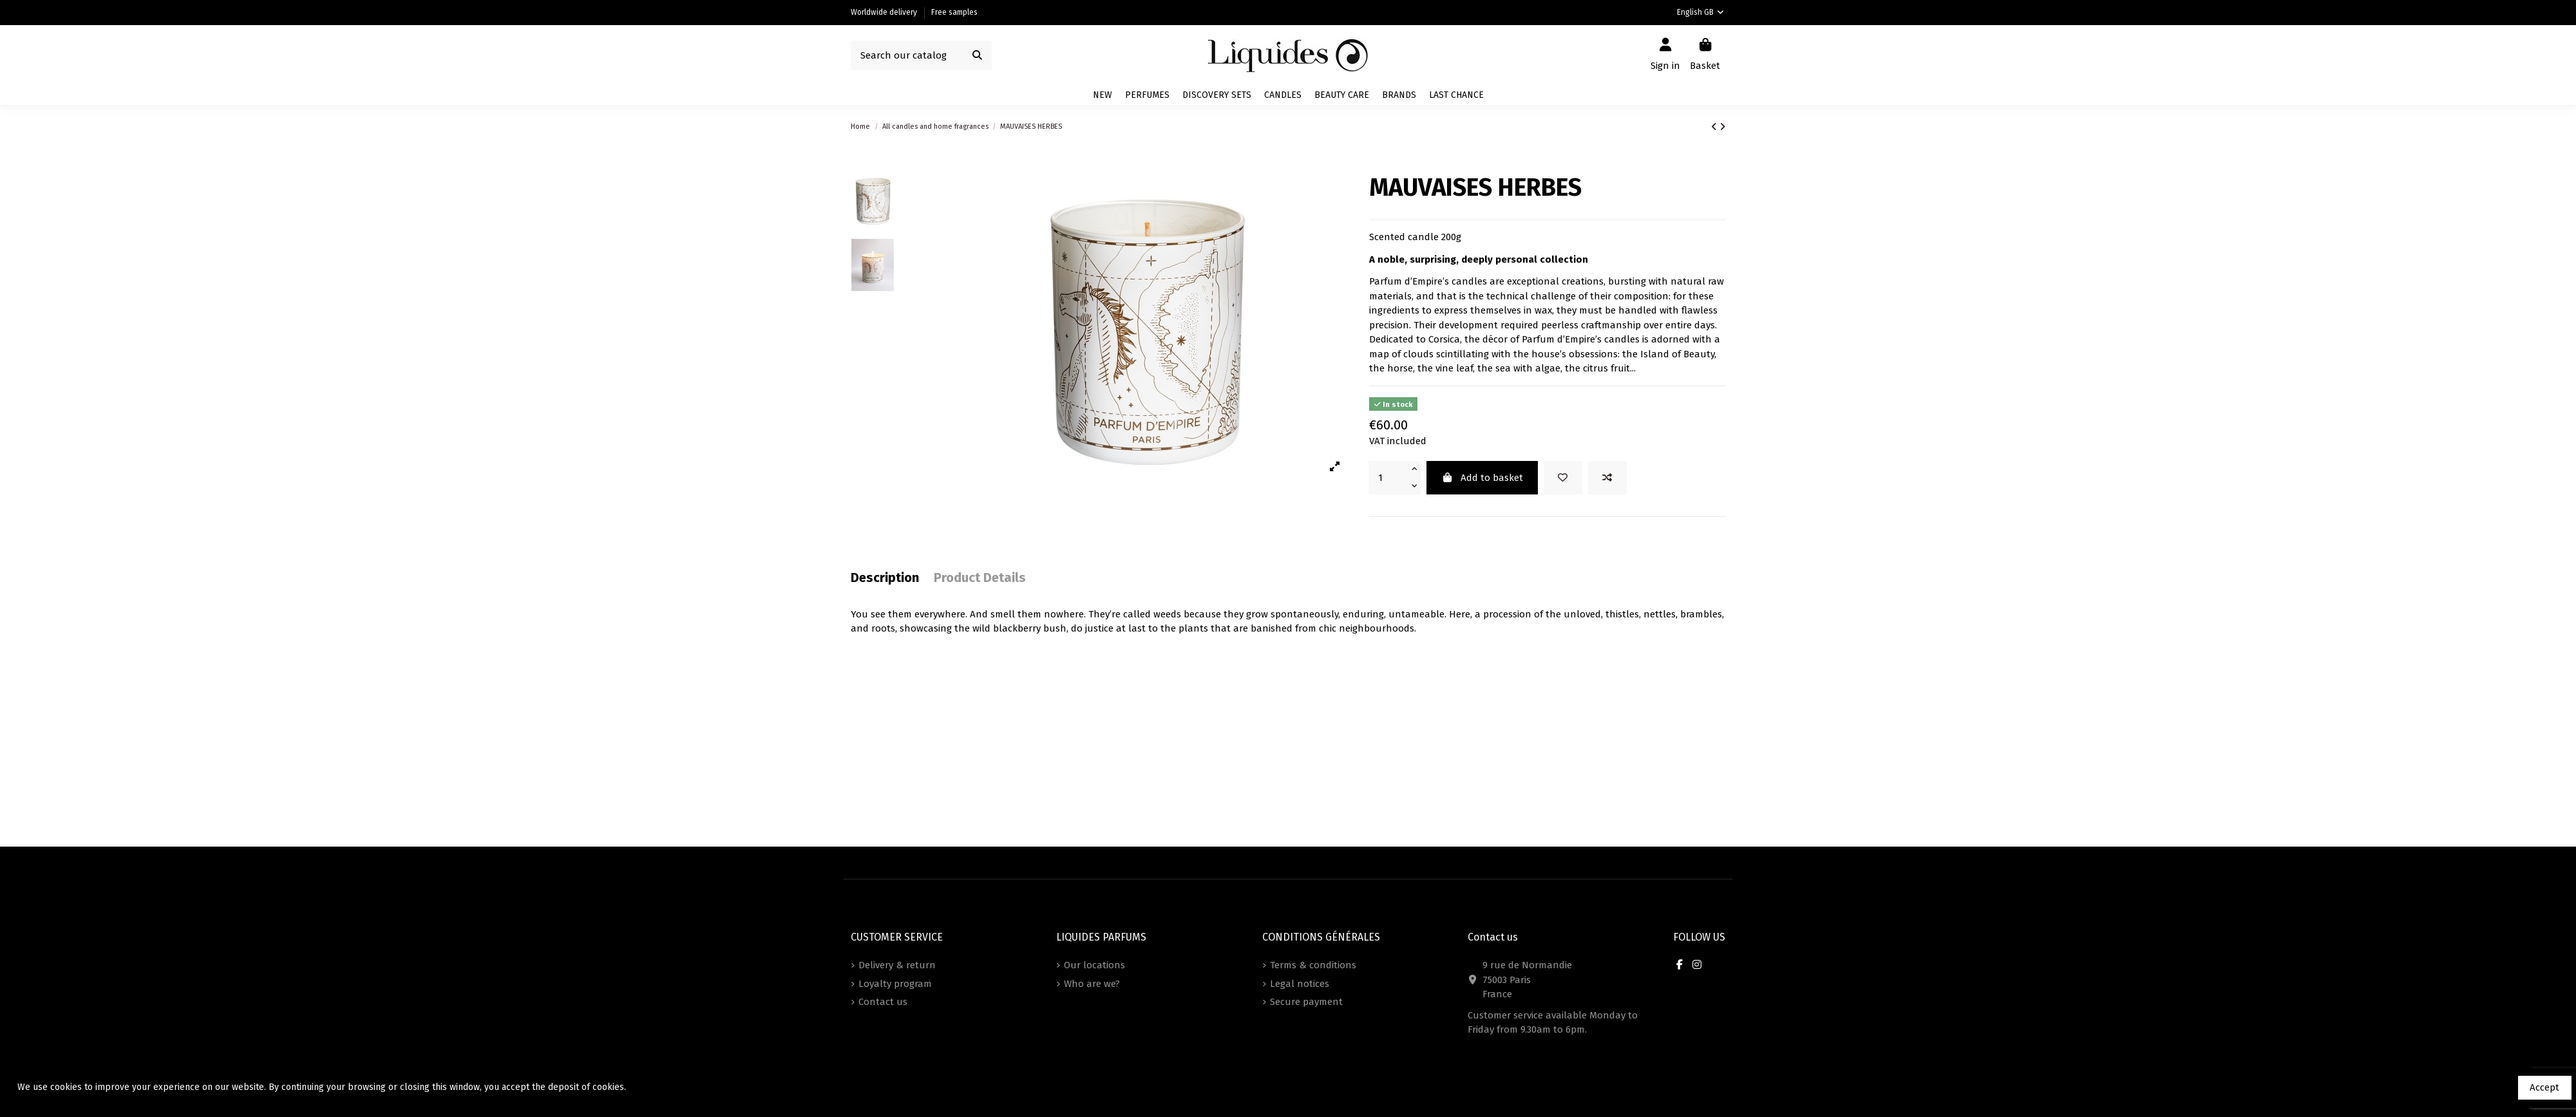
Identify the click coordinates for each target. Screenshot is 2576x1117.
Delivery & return (897, 965)
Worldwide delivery (885, 12)
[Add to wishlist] (1563, 478)
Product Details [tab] (980, 577)
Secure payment (1306, 1002)
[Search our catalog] (977, 56)
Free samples (954, 12)
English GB (1701, 12)
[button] (1399, 95)
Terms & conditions (1313, 965)
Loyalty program (895, 984)
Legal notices (1299, 984)
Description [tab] (885, 577)
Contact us (882, 1002)
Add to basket (1482, 477)
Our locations (1094, 965)
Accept (2544, 1087)
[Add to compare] (1607, 478)
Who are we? (1092, 984)
